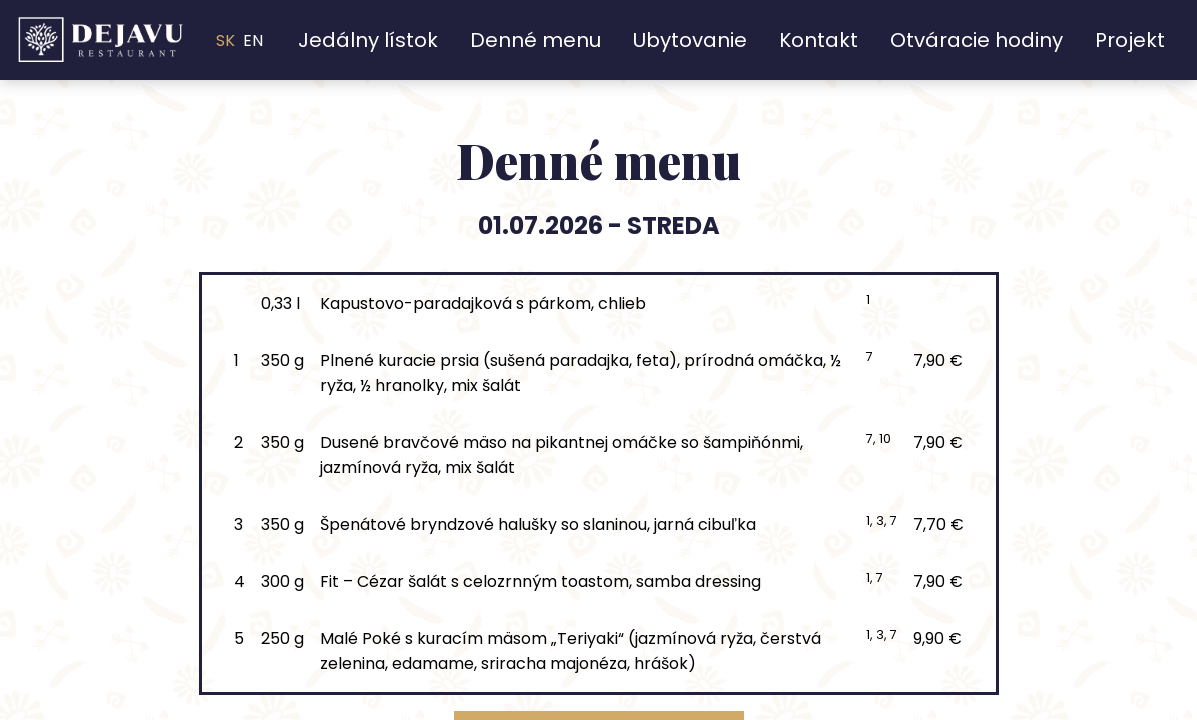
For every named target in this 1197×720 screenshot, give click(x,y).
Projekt (1130, 40)
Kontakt (818, 40)
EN (253, 40)
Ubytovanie (690, 40)
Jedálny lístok (368, 40)
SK (225, 40)
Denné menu (535, 40)
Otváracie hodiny (976, 40)
